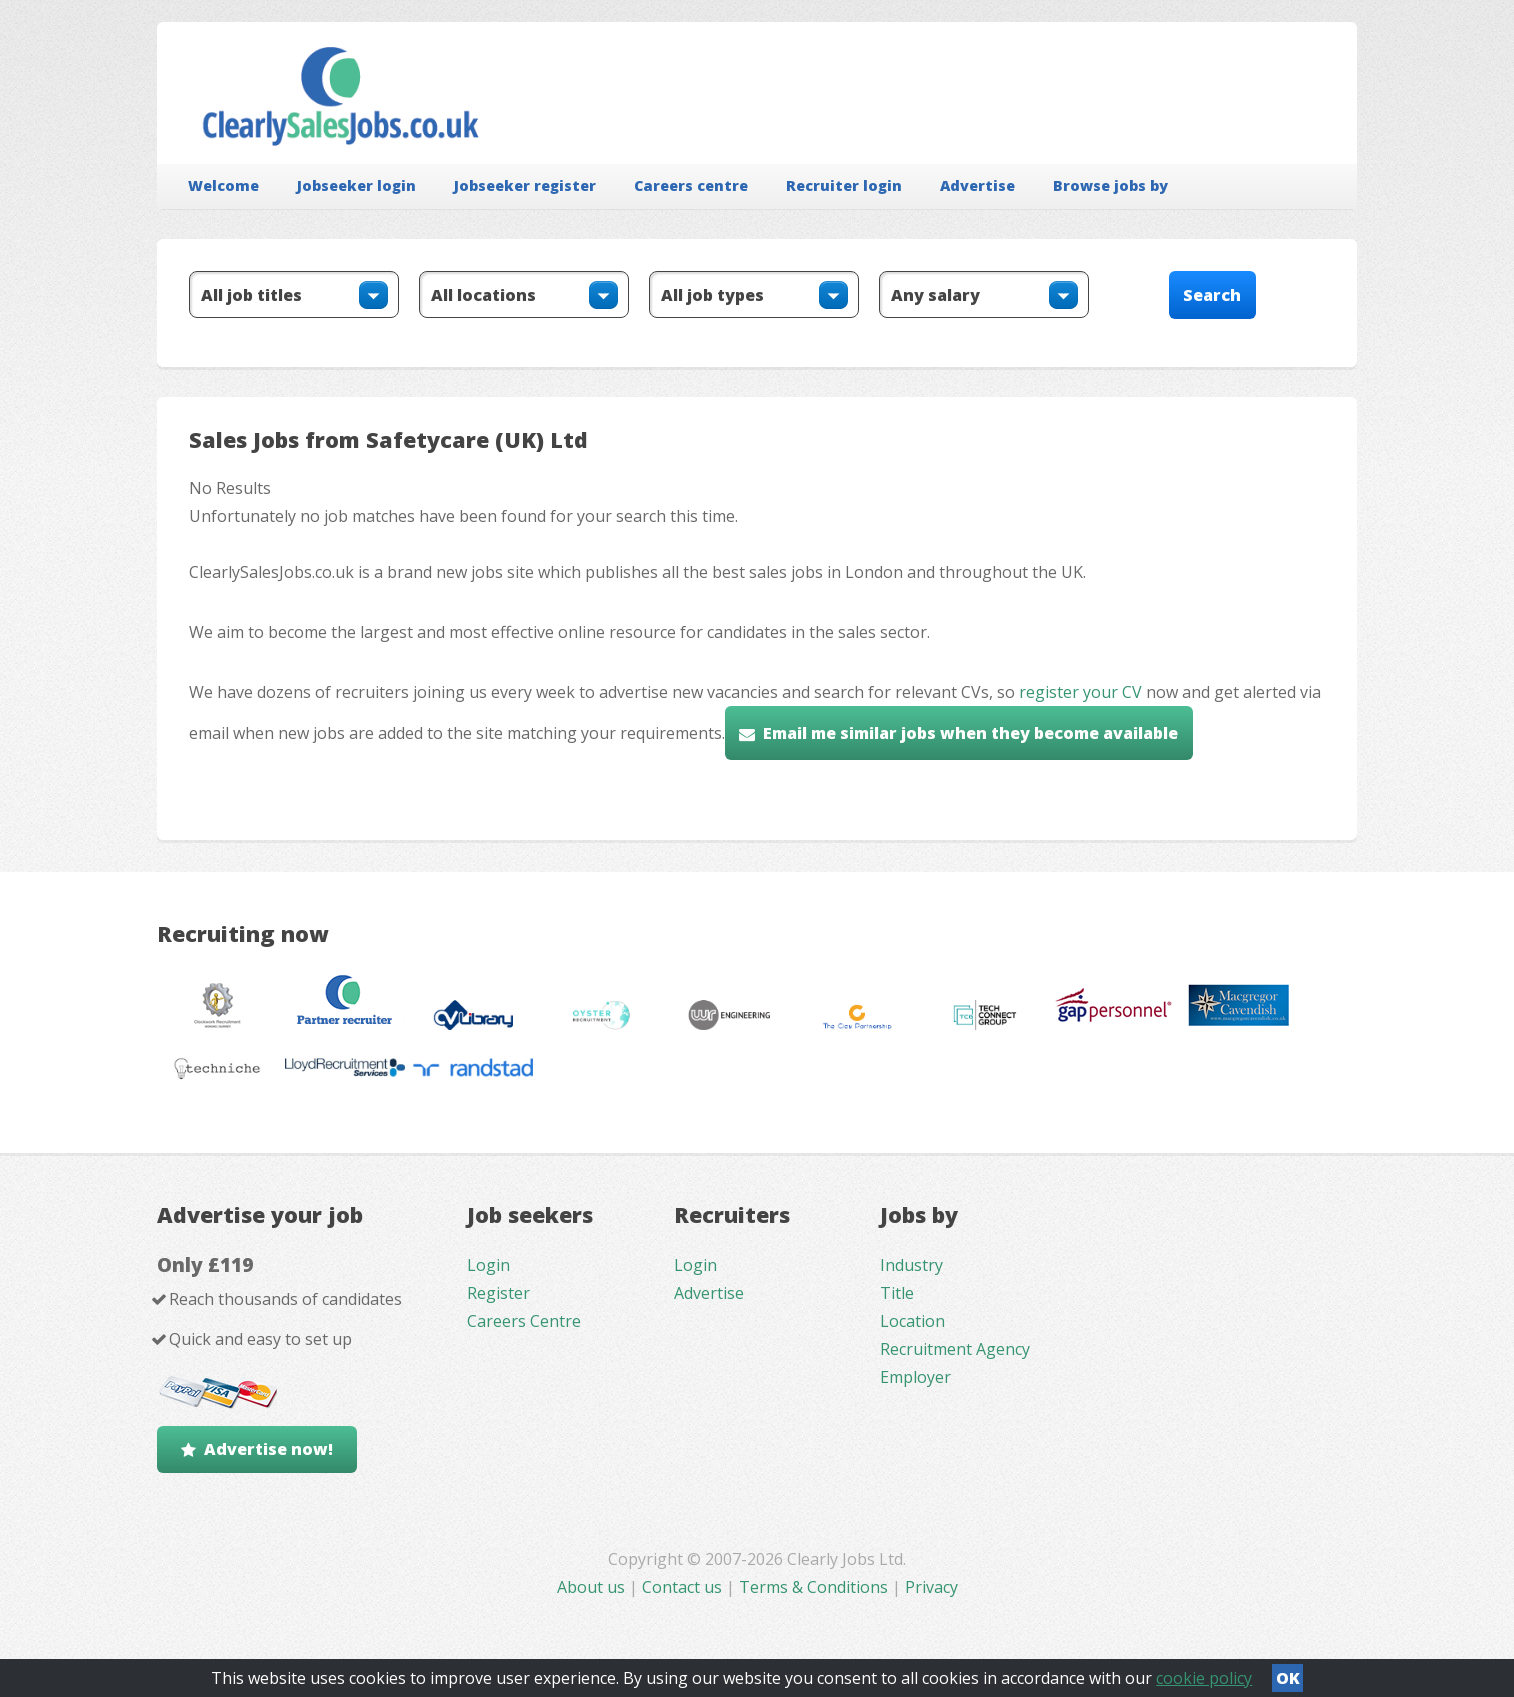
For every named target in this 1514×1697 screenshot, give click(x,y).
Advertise (977, 185)
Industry (911, 1265)
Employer (915, 1377)
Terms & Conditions (813, 1587)
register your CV (1080, 692)
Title (897, 1293)
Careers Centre (524, 1321)
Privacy (931, 1587)
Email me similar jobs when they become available (970, 733)
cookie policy (1204, 1678)
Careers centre (691, 185)
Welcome (223, 185)
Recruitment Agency (955, 1349)
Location (912, 1321)
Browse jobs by (1110, 185)
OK (1288, 1678)
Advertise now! (268, 1449)
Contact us (684, 1587)
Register (498, 1293)
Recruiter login (844, 185)
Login (488, 1265)
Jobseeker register (525, 185)
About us (593, 1587)
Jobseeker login (356, 185)
